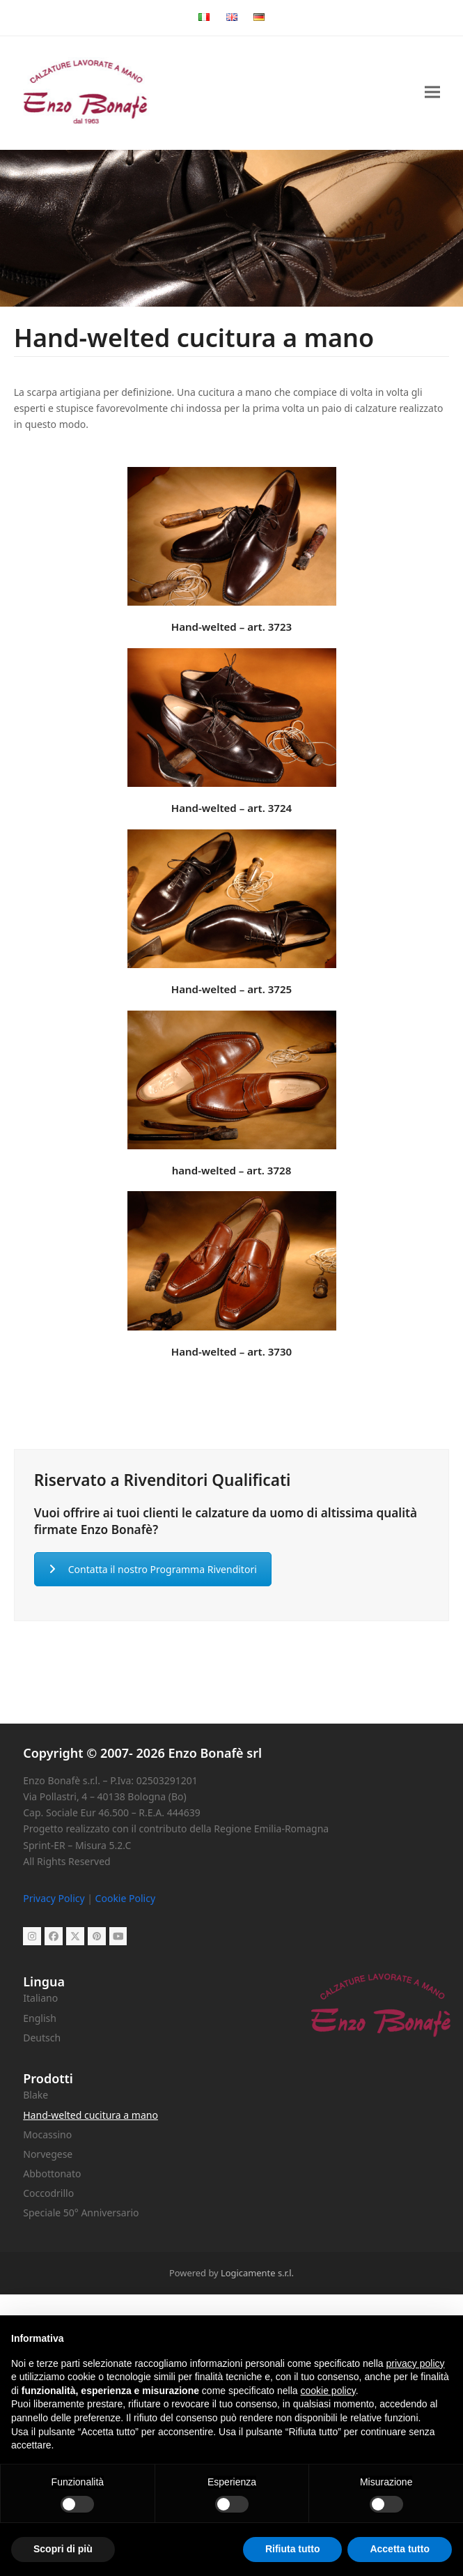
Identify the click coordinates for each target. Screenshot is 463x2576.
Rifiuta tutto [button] (292, 2548)
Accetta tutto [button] (400, 2548)
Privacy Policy (53, 1898)
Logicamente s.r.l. (257, 2273)
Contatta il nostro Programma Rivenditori (153, 1569)
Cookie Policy (125, 1898)
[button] (432, 92)
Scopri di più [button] (63, 2548)
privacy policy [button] (415, 2363)
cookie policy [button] (328, 2390)
